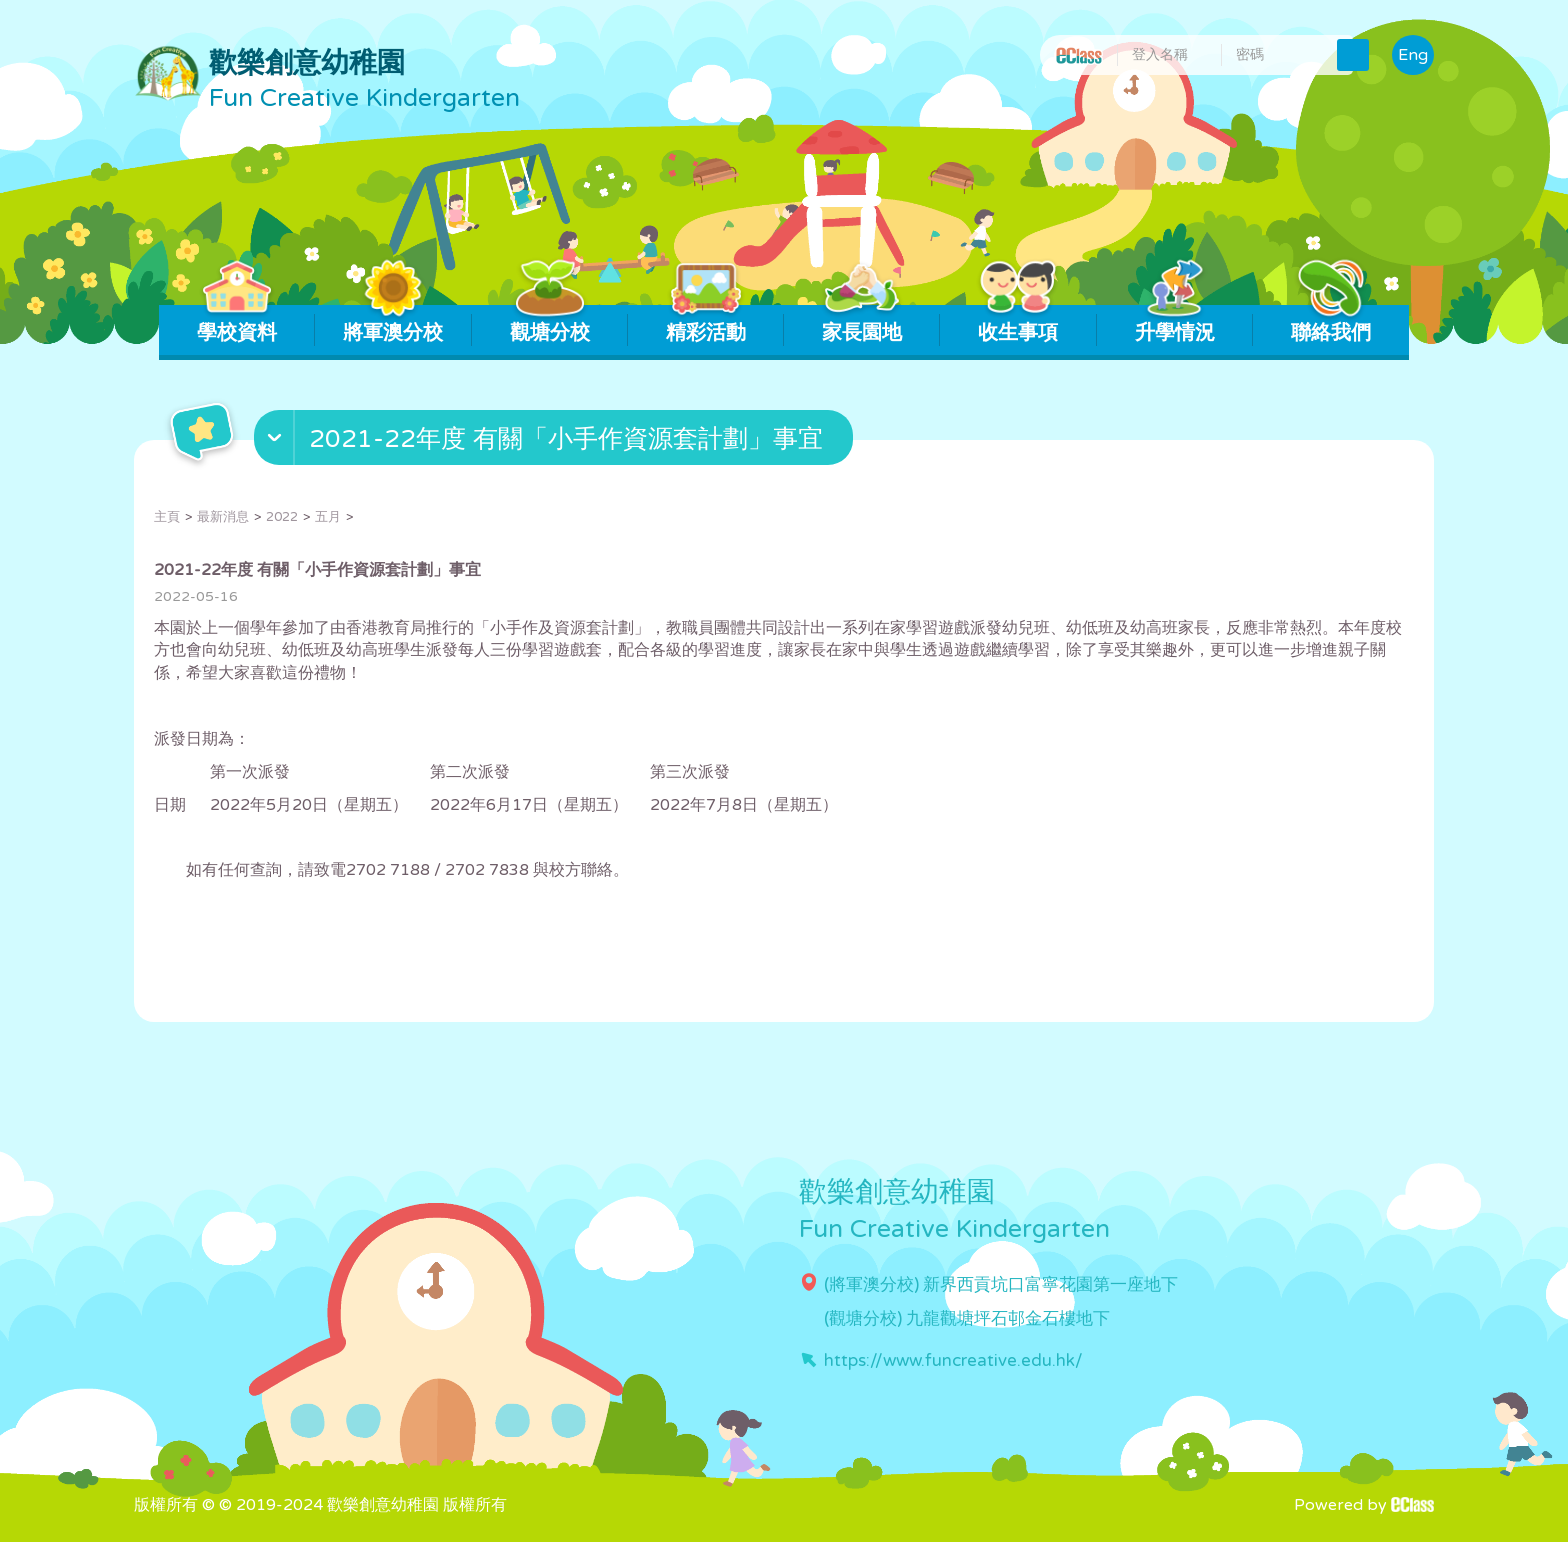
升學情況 (1174, 325)
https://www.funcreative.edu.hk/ (953, 1360)
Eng (1413, 55)
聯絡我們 (1330, 325)
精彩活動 (705, 325)
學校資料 (237, 325)
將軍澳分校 (393, 325)
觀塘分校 (549, 325)
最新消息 (223, 517)
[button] (556, 442)
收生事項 (1018, 325)
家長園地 (862, 325)
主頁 (167, 517)
